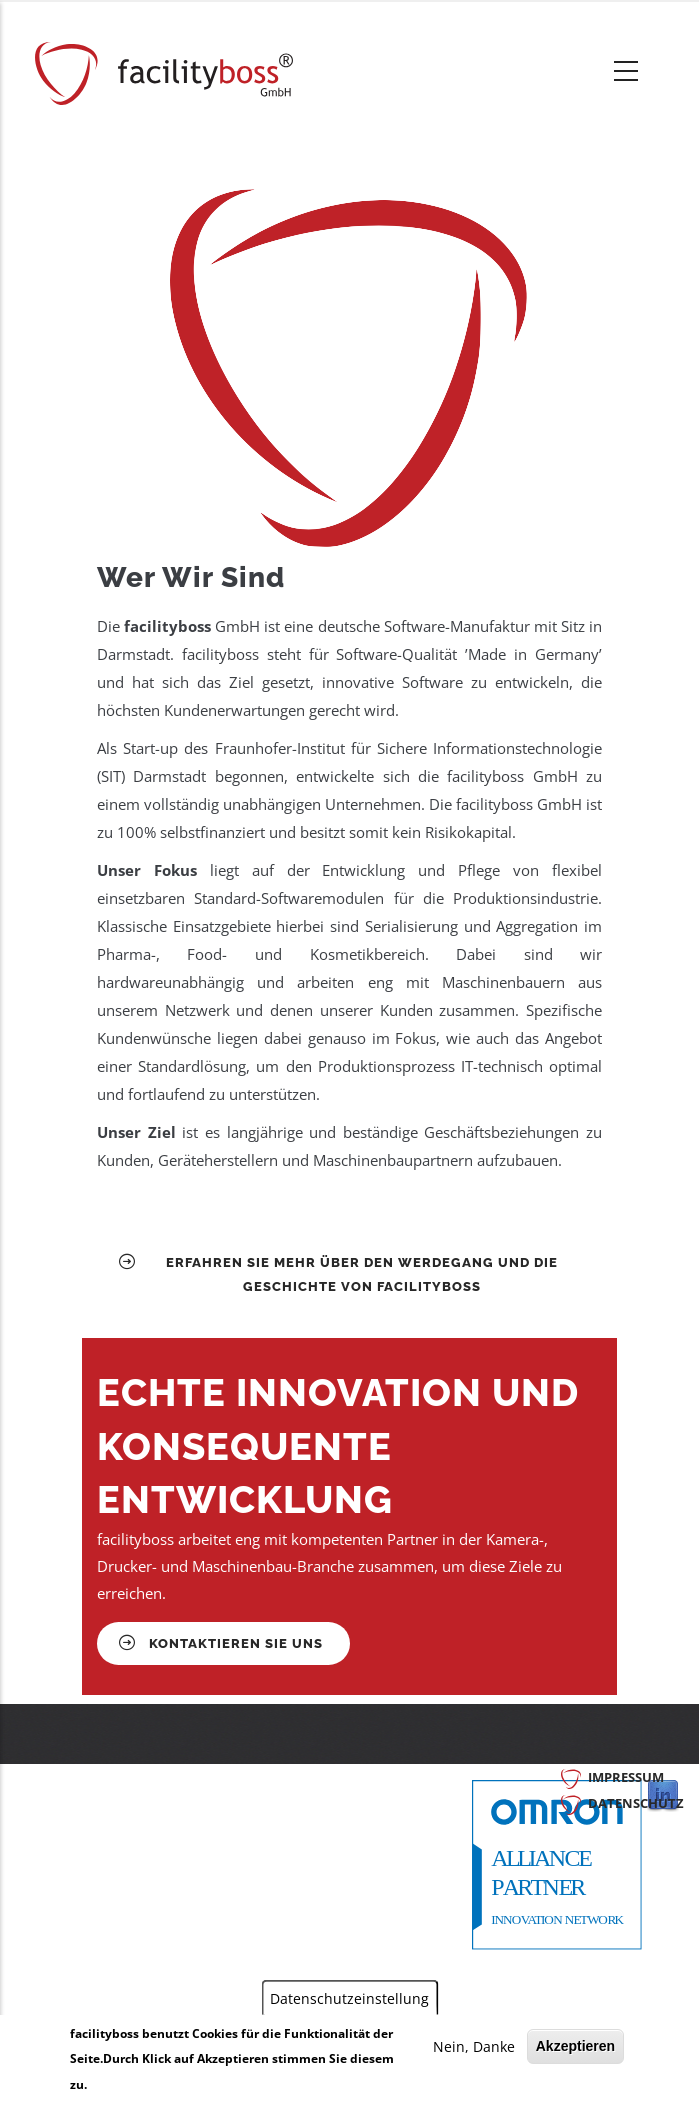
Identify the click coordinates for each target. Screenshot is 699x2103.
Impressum (626, 1777)
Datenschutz (636, 1803)
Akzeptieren (575, 2046)
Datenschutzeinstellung (349, 1998)
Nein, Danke (474, 2046)
